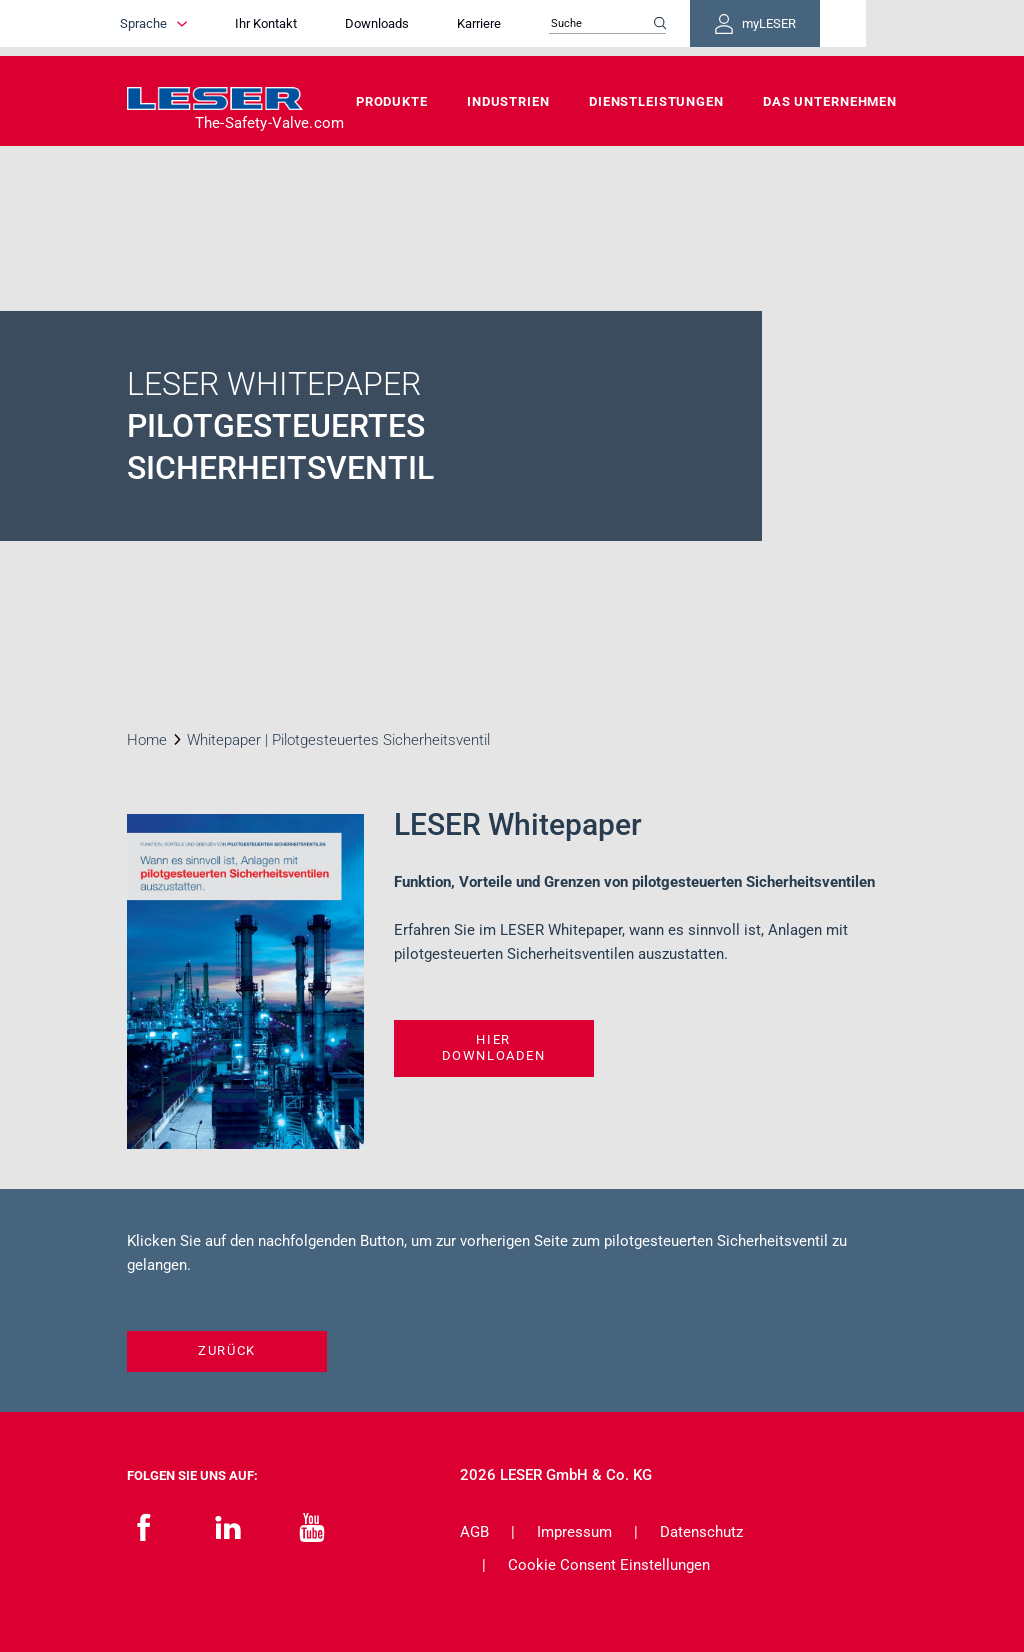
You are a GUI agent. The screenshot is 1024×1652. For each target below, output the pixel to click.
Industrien (508, 101)
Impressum (574, 1532)
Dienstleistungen (656, 101)
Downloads (432, 27)
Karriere (534, 27)
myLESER (832, 28)
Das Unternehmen (830, 101)
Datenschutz (701, 1532)
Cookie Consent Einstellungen (609, 1565)
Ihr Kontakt (321, 27)
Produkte (392, 101)
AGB (474, 1532)
